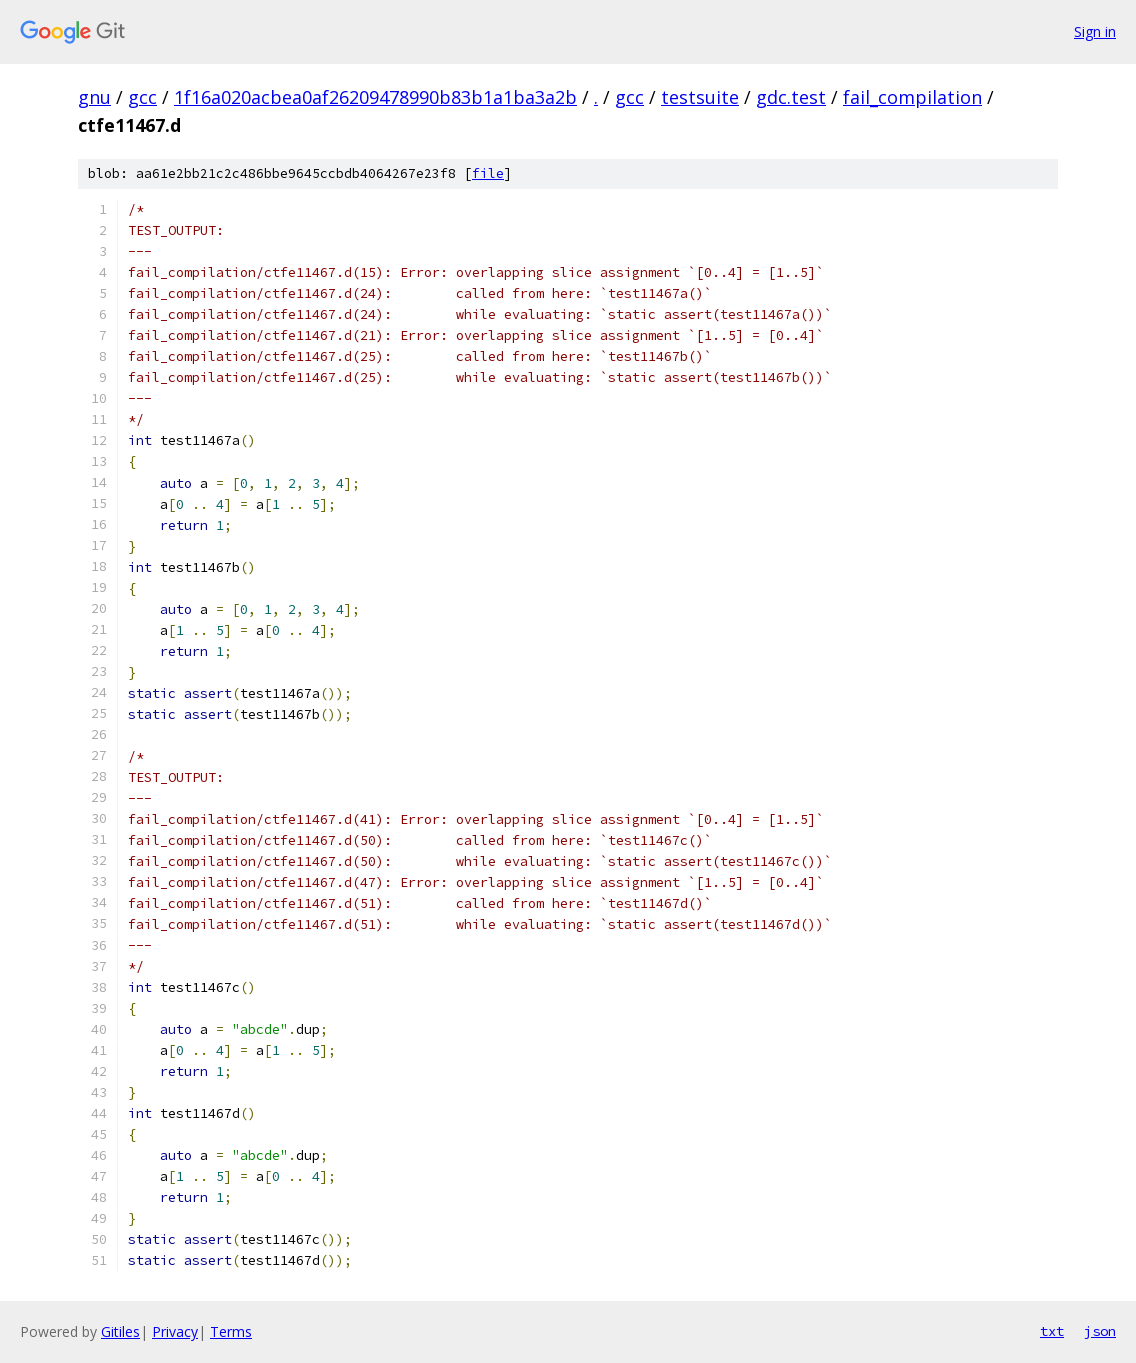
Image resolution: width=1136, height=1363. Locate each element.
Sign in (1095, 31)
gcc (142, 97)
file (488, 173)
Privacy (175, 1331)
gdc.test (791, 97)
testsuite (700, 97)
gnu (94, 97)
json (1100, 1331)
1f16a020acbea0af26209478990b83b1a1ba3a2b (375, 97)
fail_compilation (912, 97)
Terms (231, 1331)
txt (1052, 1331)
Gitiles (120, 1331)
